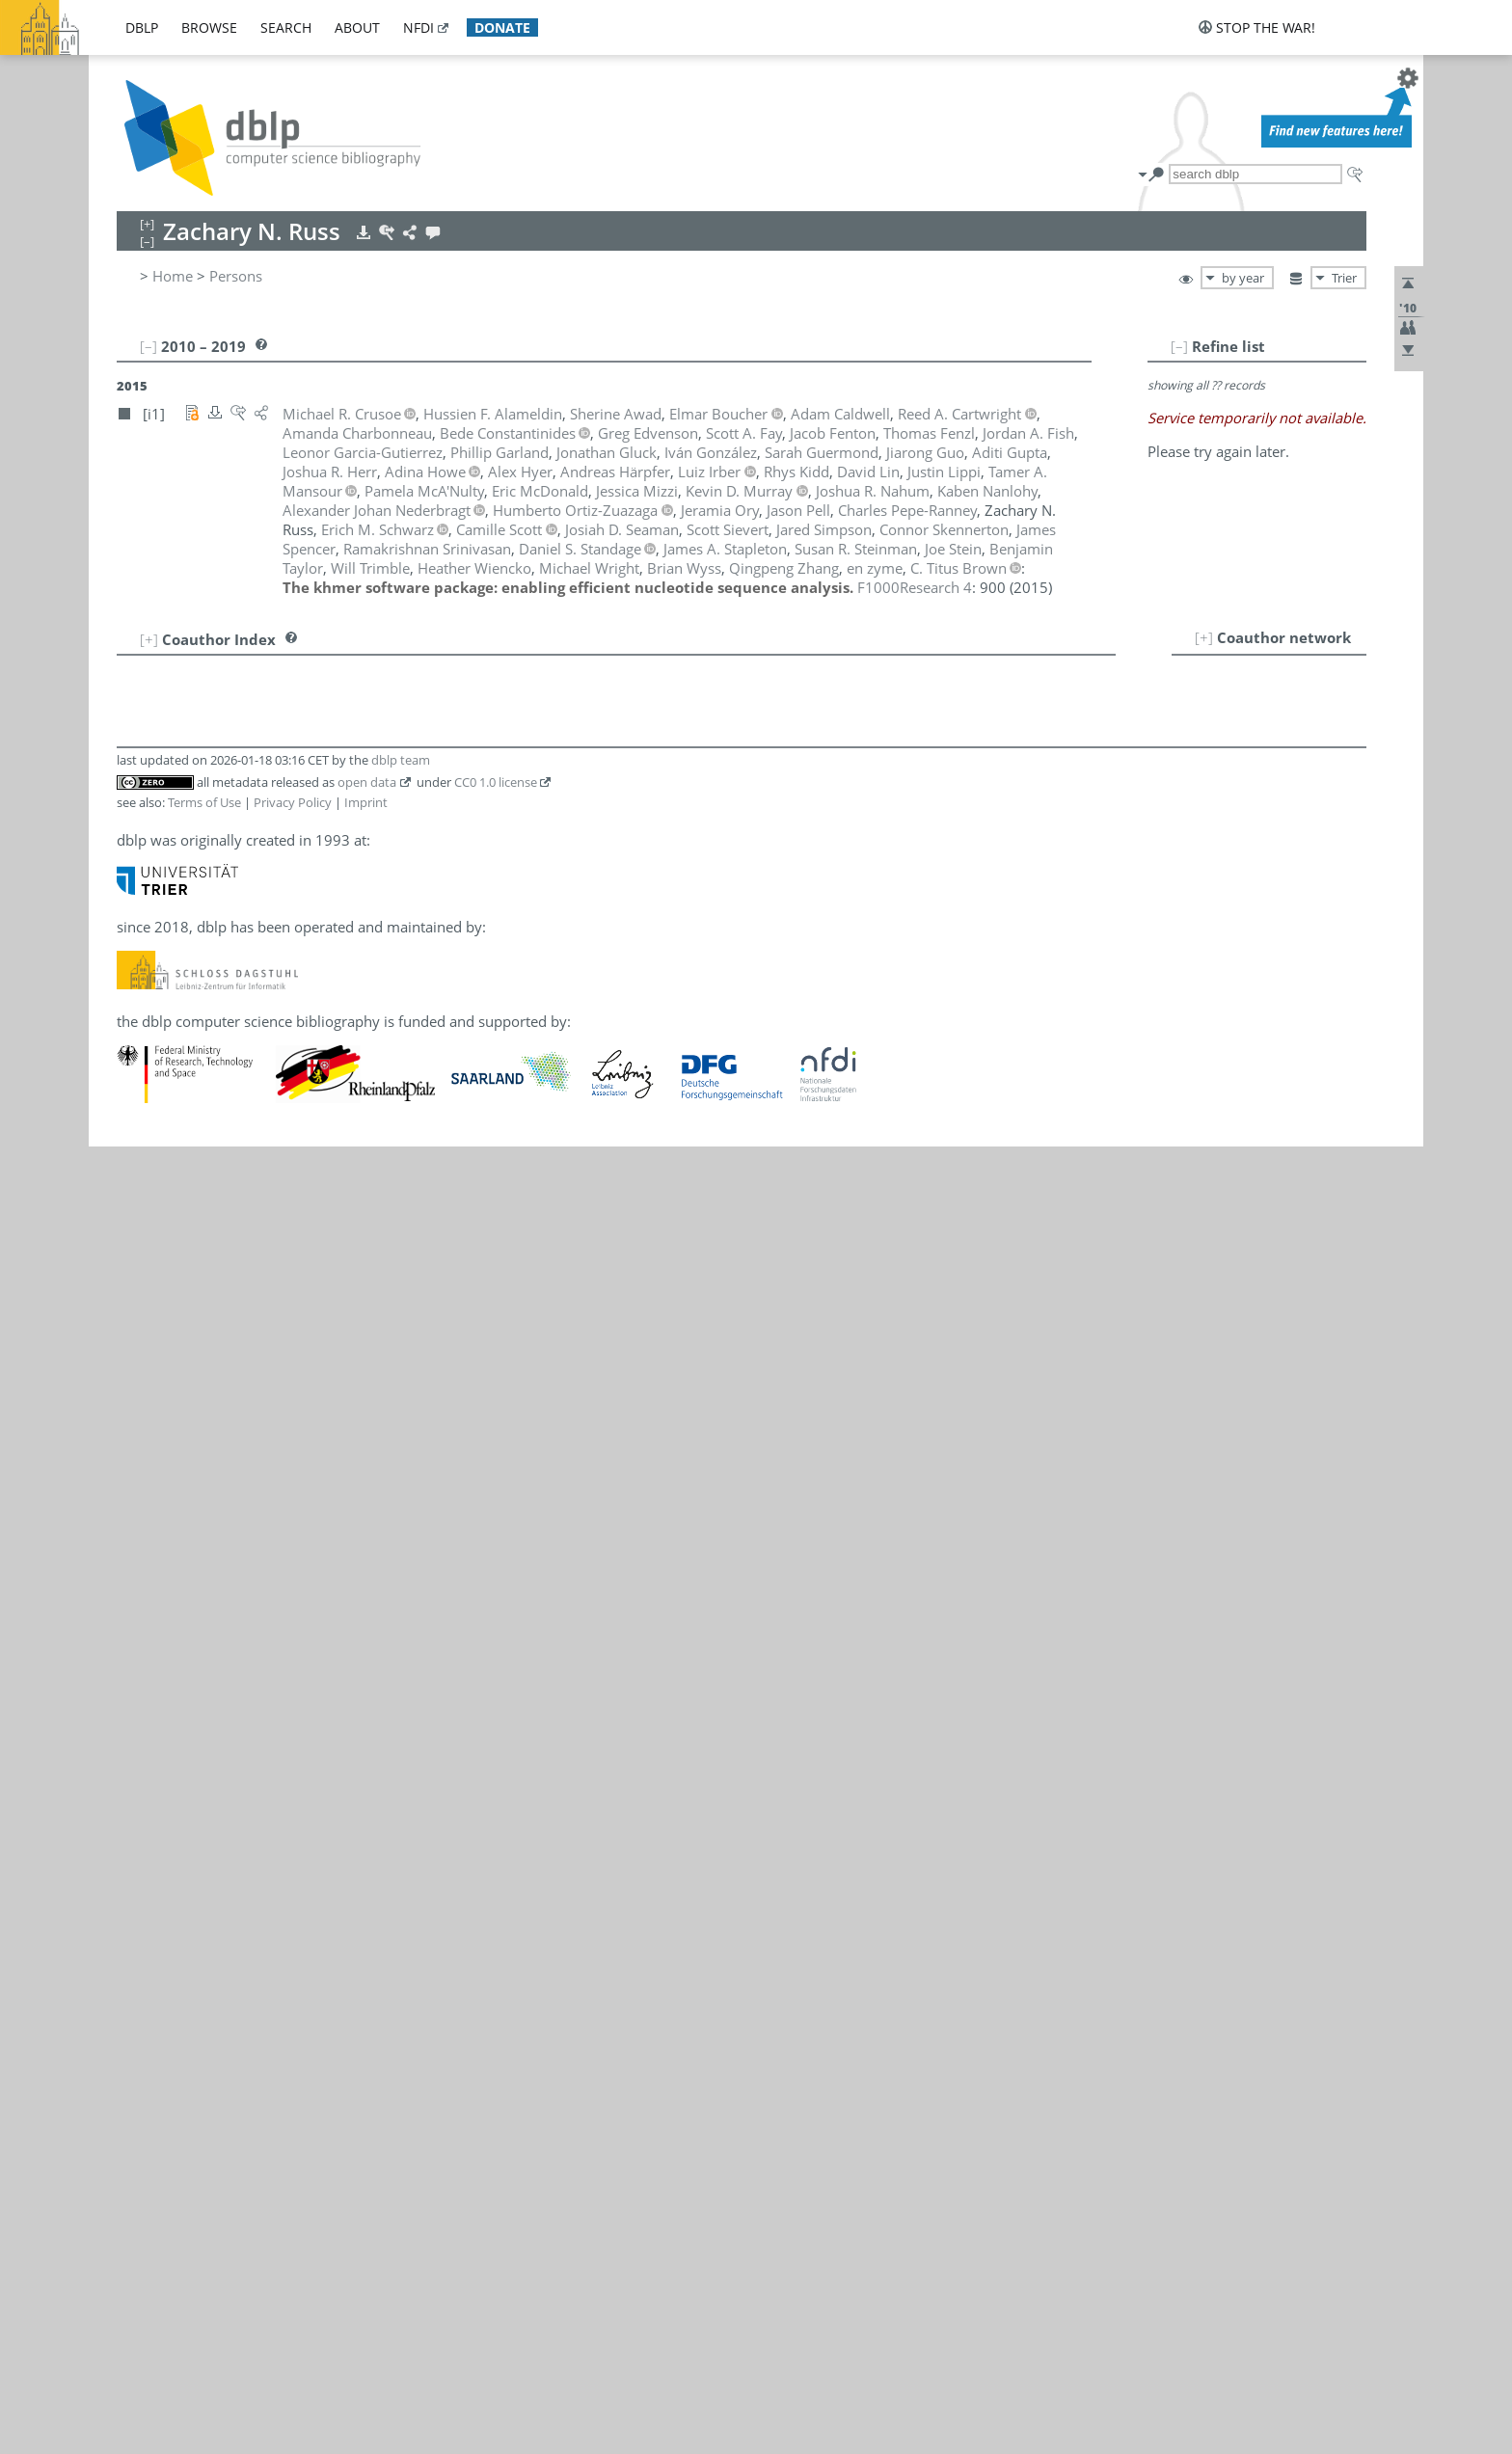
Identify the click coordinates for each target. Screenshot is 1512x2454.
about (357, 27)
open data (367, 782)
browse (209, 27)
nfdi (418, 27)
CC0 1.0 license (495, 782)
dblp (141, 27)
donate (502, 27)
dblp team (400, 760)
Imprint (366, 802)
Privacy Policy (293, 802)
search (285, 27)
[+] (1204, 637)
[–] (1179, 346)
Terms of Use (204, 802)
